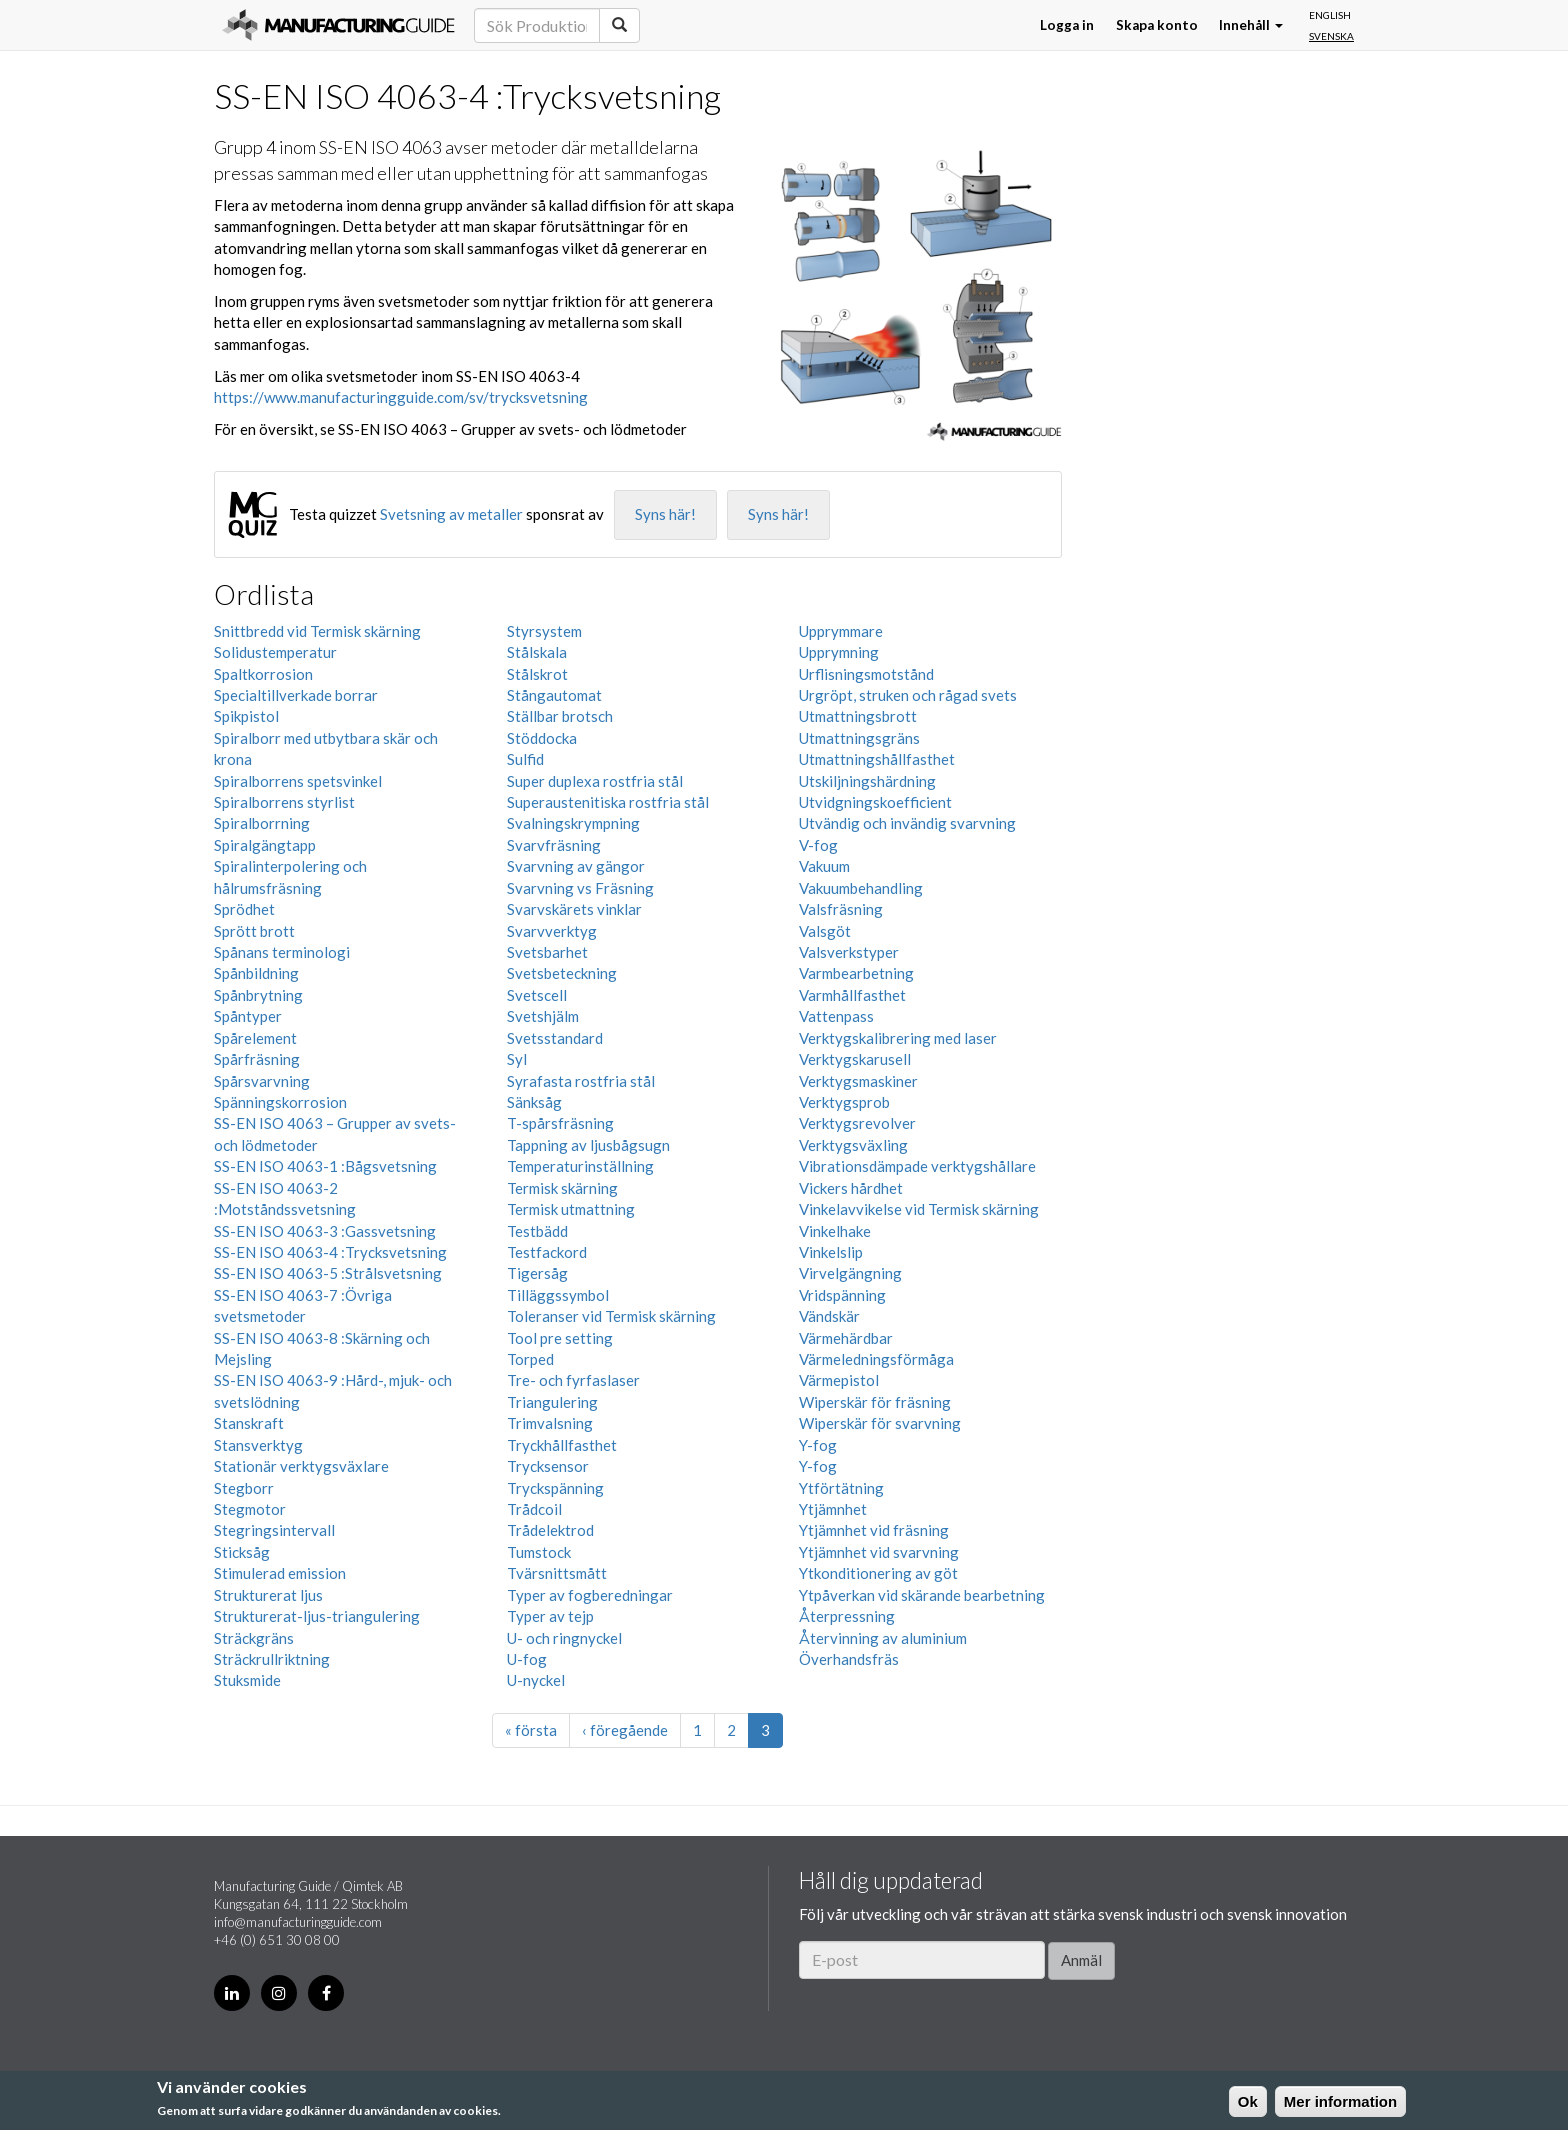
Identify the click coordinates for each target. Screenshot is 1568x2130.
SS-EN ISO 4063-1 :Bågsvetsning (325, 1166)
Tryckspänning (555, 1488)
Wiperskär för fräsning (875, 1402)
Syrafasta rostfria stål (581, 1081)
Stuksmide (247, 1680)
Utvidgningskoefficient (875, 802)
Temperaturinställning (580, 1166)
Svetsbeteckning (562, 973)
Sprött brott (254, 931)
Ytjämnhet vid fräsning (874, 1530)
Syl (517, 1059)
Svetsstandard (555, 1038)
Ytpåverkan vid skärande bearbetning (922, 1595)
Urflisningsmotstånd (866, 674)
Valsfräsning (841, 909)
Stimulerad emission (280, 1573)
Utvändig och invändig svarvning (907, 823)
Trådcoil (534, 1509)
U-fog (527, 1659)
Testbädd (537, 1231)
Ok (1248, 2101)
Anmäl (1081, 1960)
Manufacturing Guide (338, 25)
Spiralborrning (262, 823)
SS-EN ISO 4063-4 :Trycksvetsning (330, 1252)
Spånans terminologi (282, 952)
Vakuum (824, 866)
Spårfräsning (257, 1059)
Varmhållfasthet (852, 995)
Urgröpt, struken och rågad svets (908, 695)
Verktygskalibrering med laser (898, 1038)
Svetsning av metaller (451, 514)
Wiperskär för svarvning (880, 1423)
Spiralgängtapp (265, 845)
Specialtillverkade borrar (296, 695)
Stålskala (537, 652)
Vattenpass (836, 1016)
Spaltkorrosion (263, 674)
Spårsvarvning (262, 1081)
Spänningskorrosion (280, 1102)
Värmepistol (839, 1380)
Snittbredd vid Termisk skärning (317, 631)
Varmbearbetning (856, 973)
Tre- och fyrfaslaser (573, 1380)
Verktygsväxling (853, 1145)
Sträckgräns (254, 1638)
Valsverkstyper (849, 952)
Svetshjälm (543, 1016)
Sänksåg (534, 1102)
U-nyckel (536, 1680)
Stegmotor (250, 1509)
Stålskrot (537, 674)
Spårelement (255, 1038)
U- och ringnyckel (564, 1638)
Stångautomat (554, 695)
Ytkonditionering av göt (878, 1573)
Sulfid (525, 759)
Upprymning (839, 652)
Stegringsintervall (274, 1530)
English (1330, 15)
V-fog (818, 845)
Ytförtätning (841, 1488)
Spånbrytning (258, 995)
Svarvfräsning (554, 845)
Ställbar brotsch (560, 716)
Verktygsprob (844, 1102)
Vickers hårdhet (851, 1188)
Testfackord (547, 1252)
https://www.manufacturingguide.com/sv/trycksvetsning (401, 397)
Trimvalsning (550, 1423)
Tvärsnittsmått (557, 1573)
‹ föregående (625, 1730)
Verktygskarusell (855, 1059)
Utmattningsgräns (859, 738)
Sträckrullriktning (272, 1659)
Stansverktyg (258, 1445)
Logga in (1067, 25)
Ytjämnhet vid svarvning (879, 1552)
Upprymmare (841, 631)
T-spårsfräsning (560, 1123)
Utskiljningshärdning (867, 781)
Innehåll (1251, 25)
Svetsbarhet (547, 952)
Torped (530, 1359)
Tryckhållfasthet (562, 1445)
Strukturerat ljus (268, 1595)
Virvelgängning (850, 1273)
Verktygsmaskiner (858, 1081)
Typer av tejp (550, 1616)
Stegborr (244, 1488)
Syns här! (665, 514)
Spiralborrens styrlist (284, 802)
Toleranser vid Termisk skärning (611, 1316)
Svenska (1331, 36)
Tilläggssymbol (558, 1295)
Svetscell (537, 995)
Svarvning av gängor (576, 866)
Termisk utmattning (571, 1209)
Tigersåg (537, 1273)
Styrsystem (544, 631)
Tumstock (539, 1552)
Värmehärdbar (846, 1338)
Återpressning (847, 1616)
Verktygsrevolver (857, 1123)
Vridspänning (842, 1295)
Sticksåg (242, 1552)
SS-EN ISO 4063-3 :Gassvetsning (325, 1231)
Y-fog (818, 1445)
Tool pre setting (560, 1338)
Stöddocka (542, 738)
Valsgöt (825, 931)
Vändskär (829, 1316)
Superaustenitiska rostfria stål (608, 802)
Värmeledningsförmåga (876, 1359)
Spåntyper (248, 1016)
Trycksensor (548, 1466)
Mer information (1340, 2101)
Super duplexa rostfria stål (595, 781)
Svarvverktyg (552, 931)
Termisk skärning (562, 1188)
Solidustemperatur (275, 652)
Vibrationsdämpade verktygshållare (917, 1166)
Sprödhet (244, 909)
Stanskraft (249, 1423)
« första (531, 1730)
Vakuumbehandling (861, 888)
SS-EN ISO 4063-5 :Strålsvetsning (328, 1273)
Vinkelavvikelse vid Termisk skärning (919, 1209)
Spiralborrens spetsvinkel (298, 781)
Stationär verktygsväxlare (301, 1466)
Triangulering (552, 1402)
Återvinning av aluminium (883, 1638)
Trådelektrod (550, 1530)
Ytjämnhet (833, 1509)
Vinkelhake (835, 1231)
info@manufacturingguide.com (298, 1922)
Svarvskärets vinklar (574, 909)
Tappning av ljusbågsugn (588, 1145)
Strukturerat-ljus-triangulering (317, 1616)
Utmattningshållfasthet (877, 759)
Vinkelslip (831, 1252)
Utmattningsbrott (858, 716)
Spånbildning (256, 973)
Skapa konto (1157, 25)
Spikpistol (246, 716)
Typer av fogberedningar (590, 1595)
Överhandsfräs (849, 1659)
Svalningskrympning (573, 823)
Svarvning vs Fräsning (580, 888)
